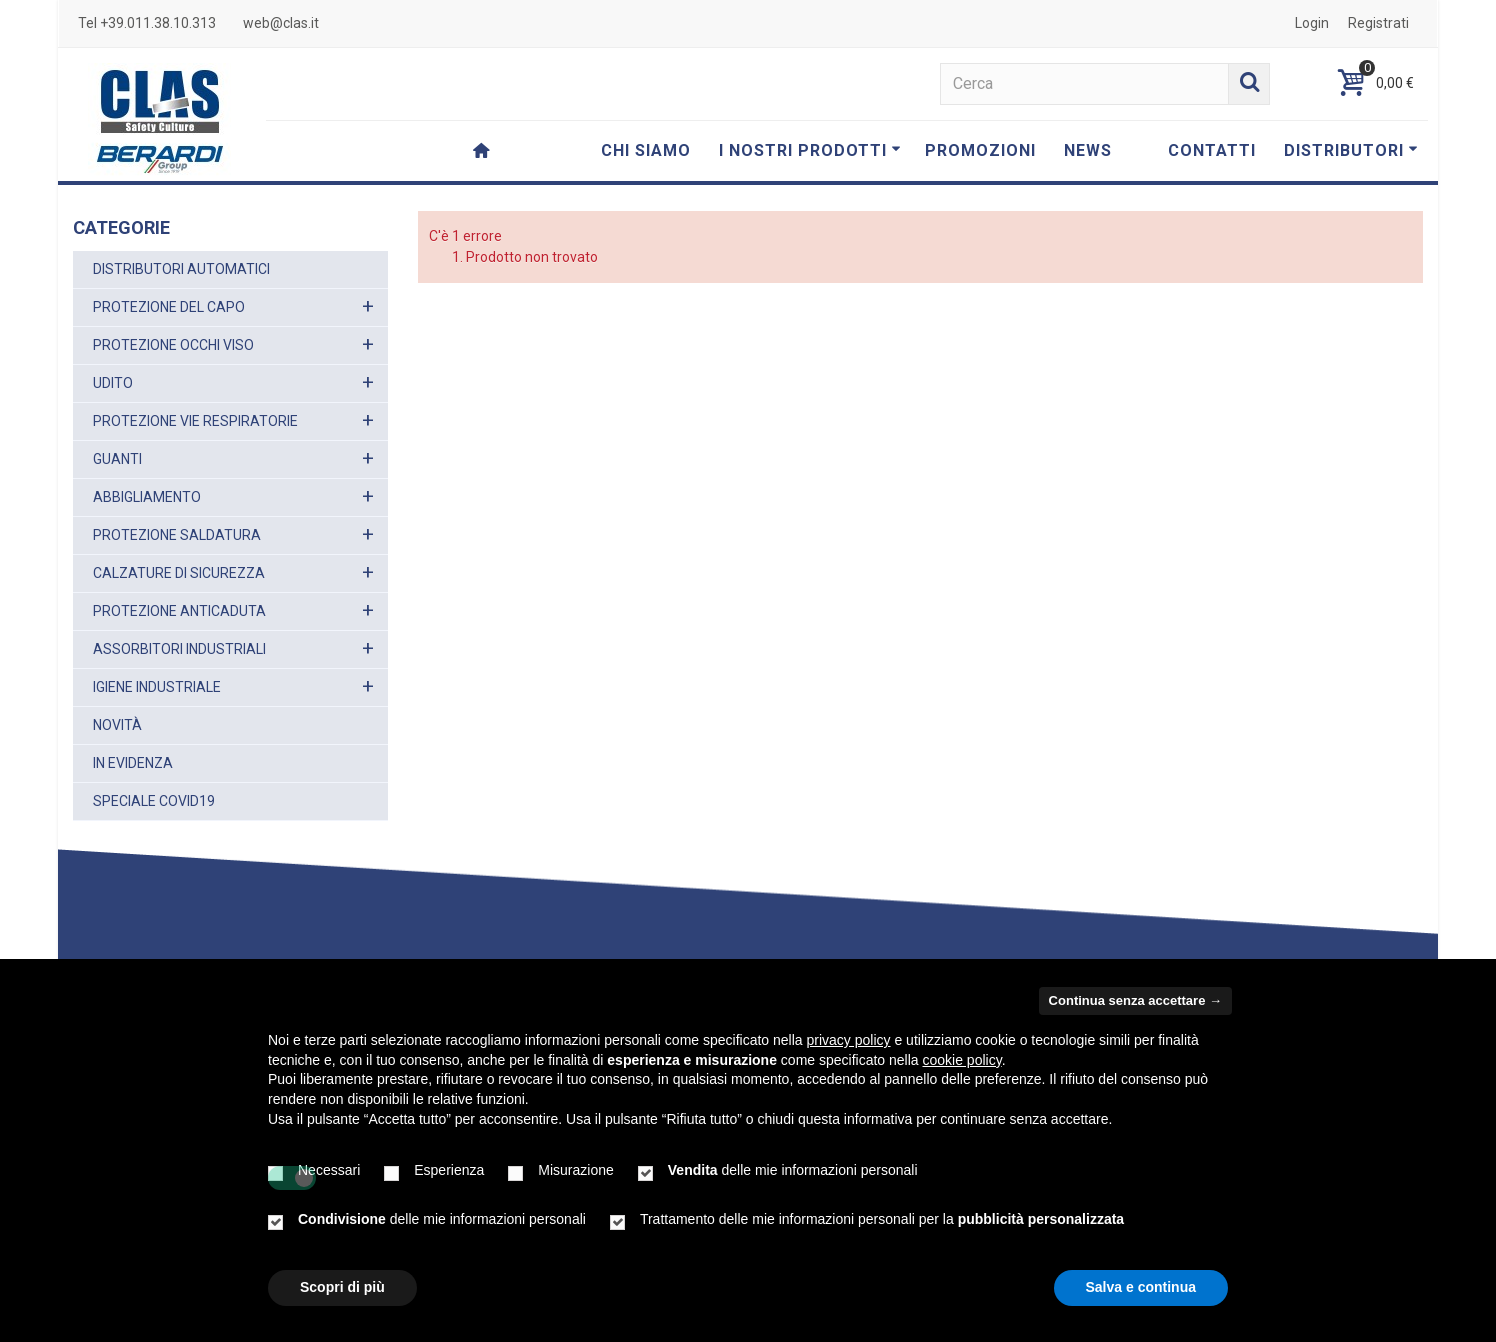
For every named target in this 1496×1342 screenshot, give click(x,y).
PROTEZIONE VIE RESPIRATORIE (195, 421)
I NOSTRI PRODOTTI (810, 150)
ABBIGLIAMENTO (147, 497)
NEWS (1088, 150)
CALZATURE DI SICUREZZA (179, 573)
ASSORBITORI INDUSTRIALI (179, 649)
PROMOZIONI (980, 150)
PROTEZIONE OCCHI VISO (173, 345)
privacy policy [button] (849, 1040)
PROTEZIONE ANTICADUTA (179, 611)
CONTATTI (1212, 150)
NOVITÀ (117, 725)
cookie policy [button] (962, 1060)
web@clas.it (281, 23)
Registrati (1378, 23)
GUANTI (117, 459)
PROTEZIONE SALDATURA (177, 535)
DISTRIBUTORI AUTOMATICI (181, 269)
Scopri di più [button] (342, 1287)
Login (1312, 23)
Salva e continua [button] (1141, 1287)
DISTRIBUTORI (1351, 150)
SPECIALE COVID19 (154, 801)
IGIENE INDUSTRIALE (157, 687)
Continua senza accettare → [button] (1135, 1000)
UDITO (113, 383)
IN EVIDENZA (133, 763)
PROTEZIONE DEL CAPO (169, 307)
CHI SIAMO (646, 150)
